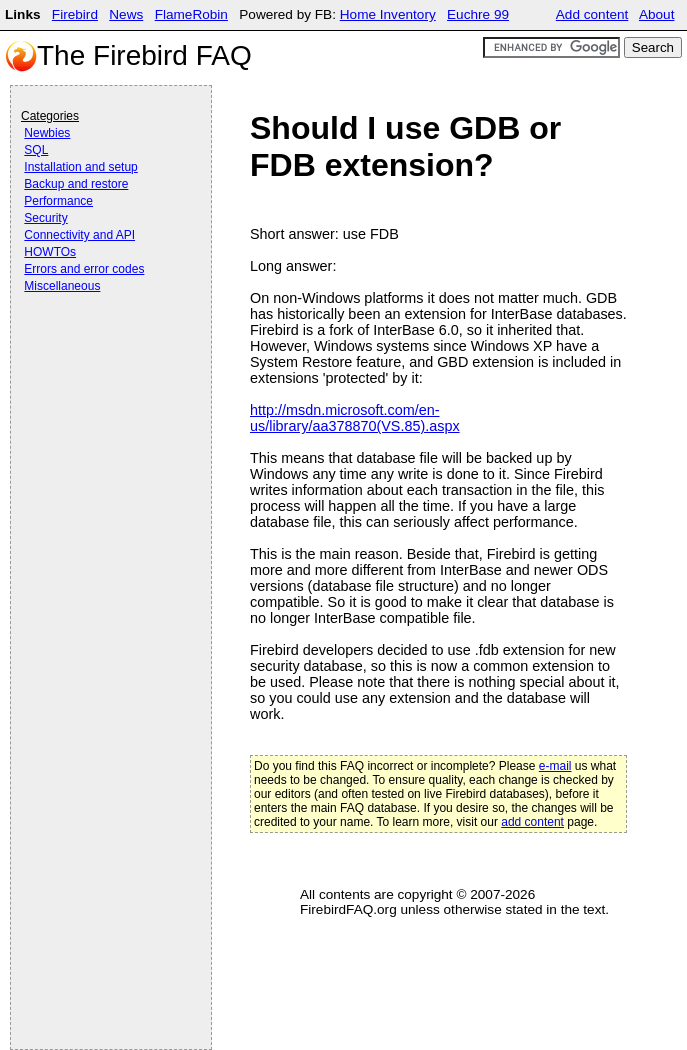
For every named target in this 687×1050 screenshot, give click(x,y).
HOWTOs (50, 252)
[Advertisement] (101, 352)
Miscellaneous (62, 286)
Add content (592, 14)
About (657, 14)
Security (45, 218)
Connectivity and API (79, 235)
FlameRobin (191, 14)
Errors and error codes (84, 269)
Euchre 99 (478, 14)
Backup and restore (76, 184)
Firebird (75, 14)
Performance (58, 201)
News (126, 14)
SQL (36, 150)
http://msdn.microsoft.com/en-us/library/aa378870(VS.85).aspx (355, 418)
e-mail (555, 766)
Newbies (47, 133)
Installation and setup (80, 167)
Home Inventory (388, 14)
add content (532, 822)
